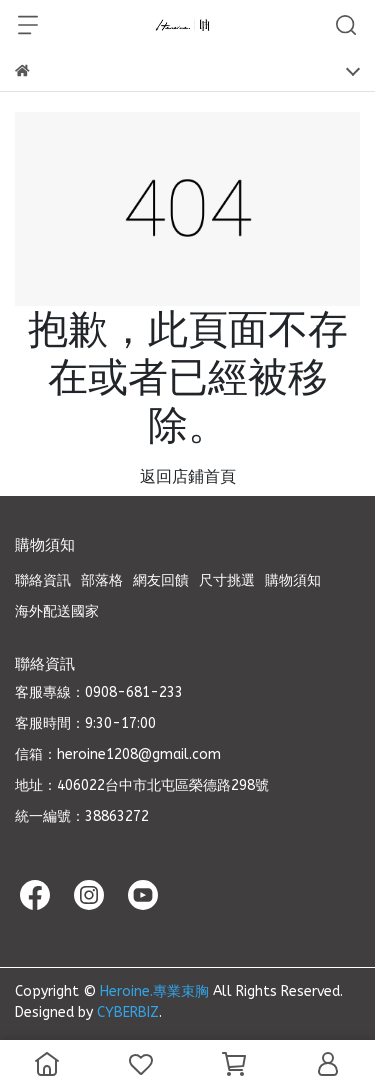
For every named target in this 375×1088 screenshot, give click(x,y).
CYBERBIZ (128, 1012)
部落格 (102, 580)
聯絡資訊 (43, 580)
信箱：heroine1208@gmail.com (118, 754)
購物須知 (293, 580)
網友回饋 (161, 580)
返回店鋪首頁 (188, 476)
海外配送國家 (57, 611)
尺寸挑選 (227, 580)
